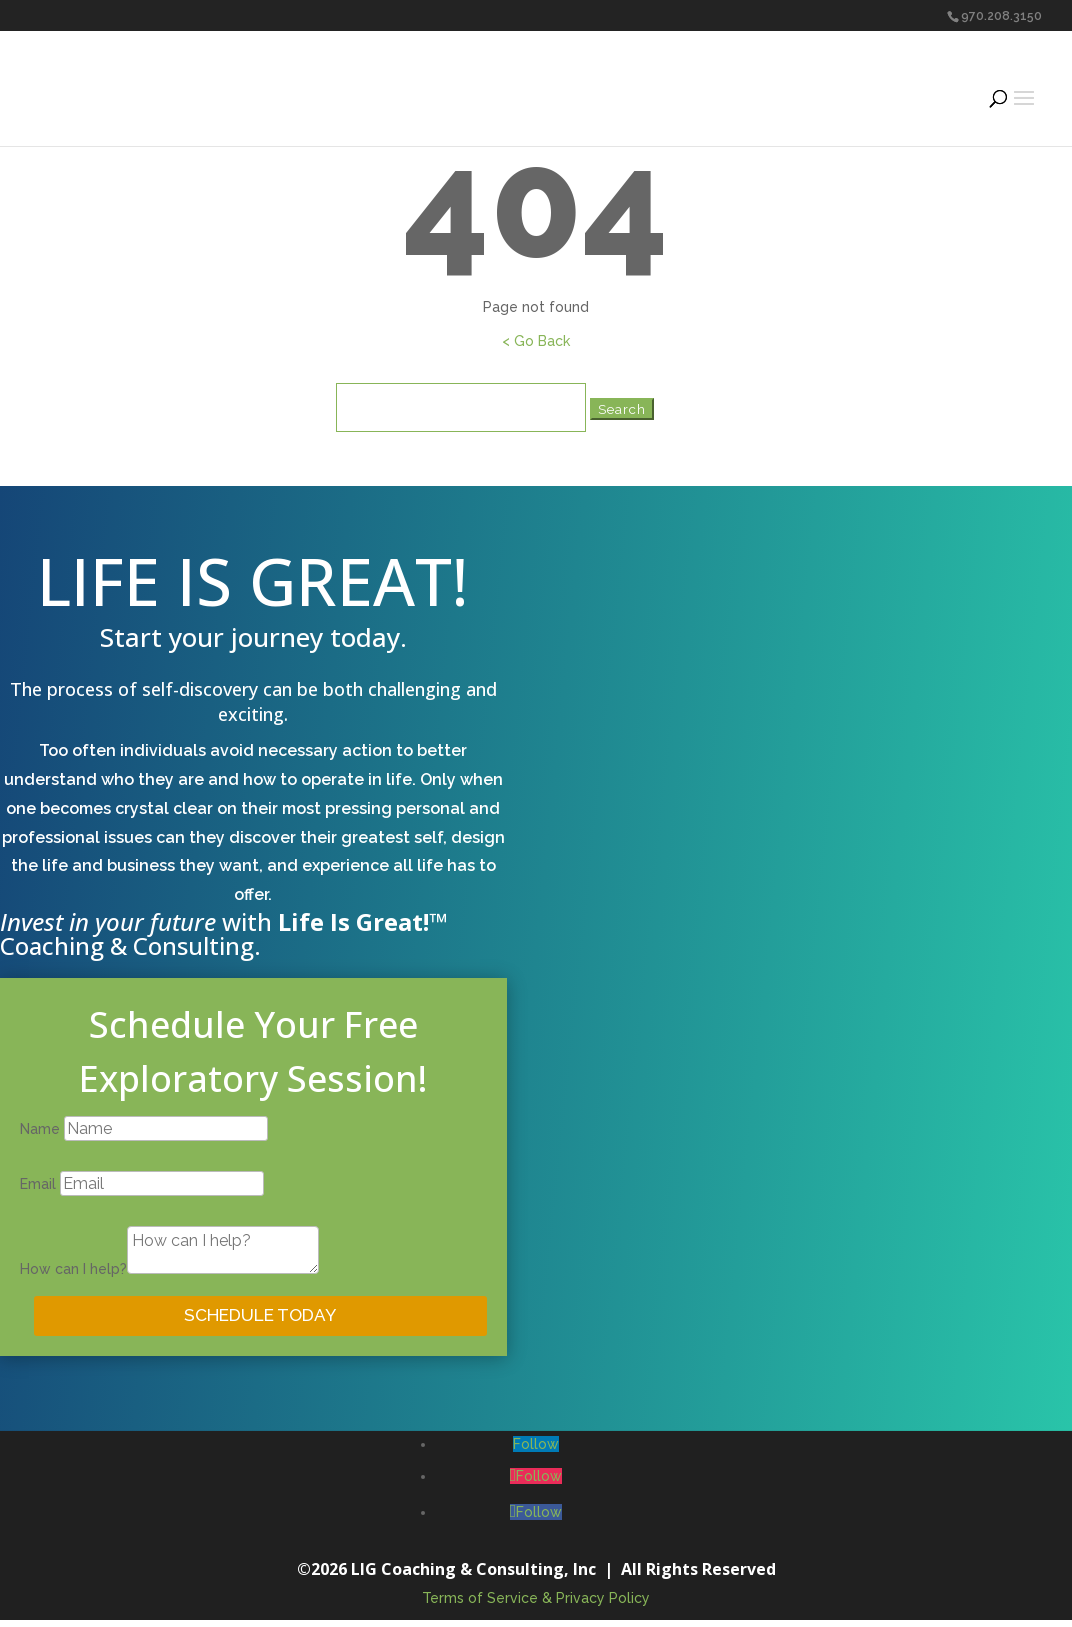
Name (40, 1129)
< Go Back (536, 341)
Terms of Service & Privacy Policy (536, 1604)
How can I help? (73, 1269)
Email (38, 1184)
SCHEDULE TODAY (260, 1319)
